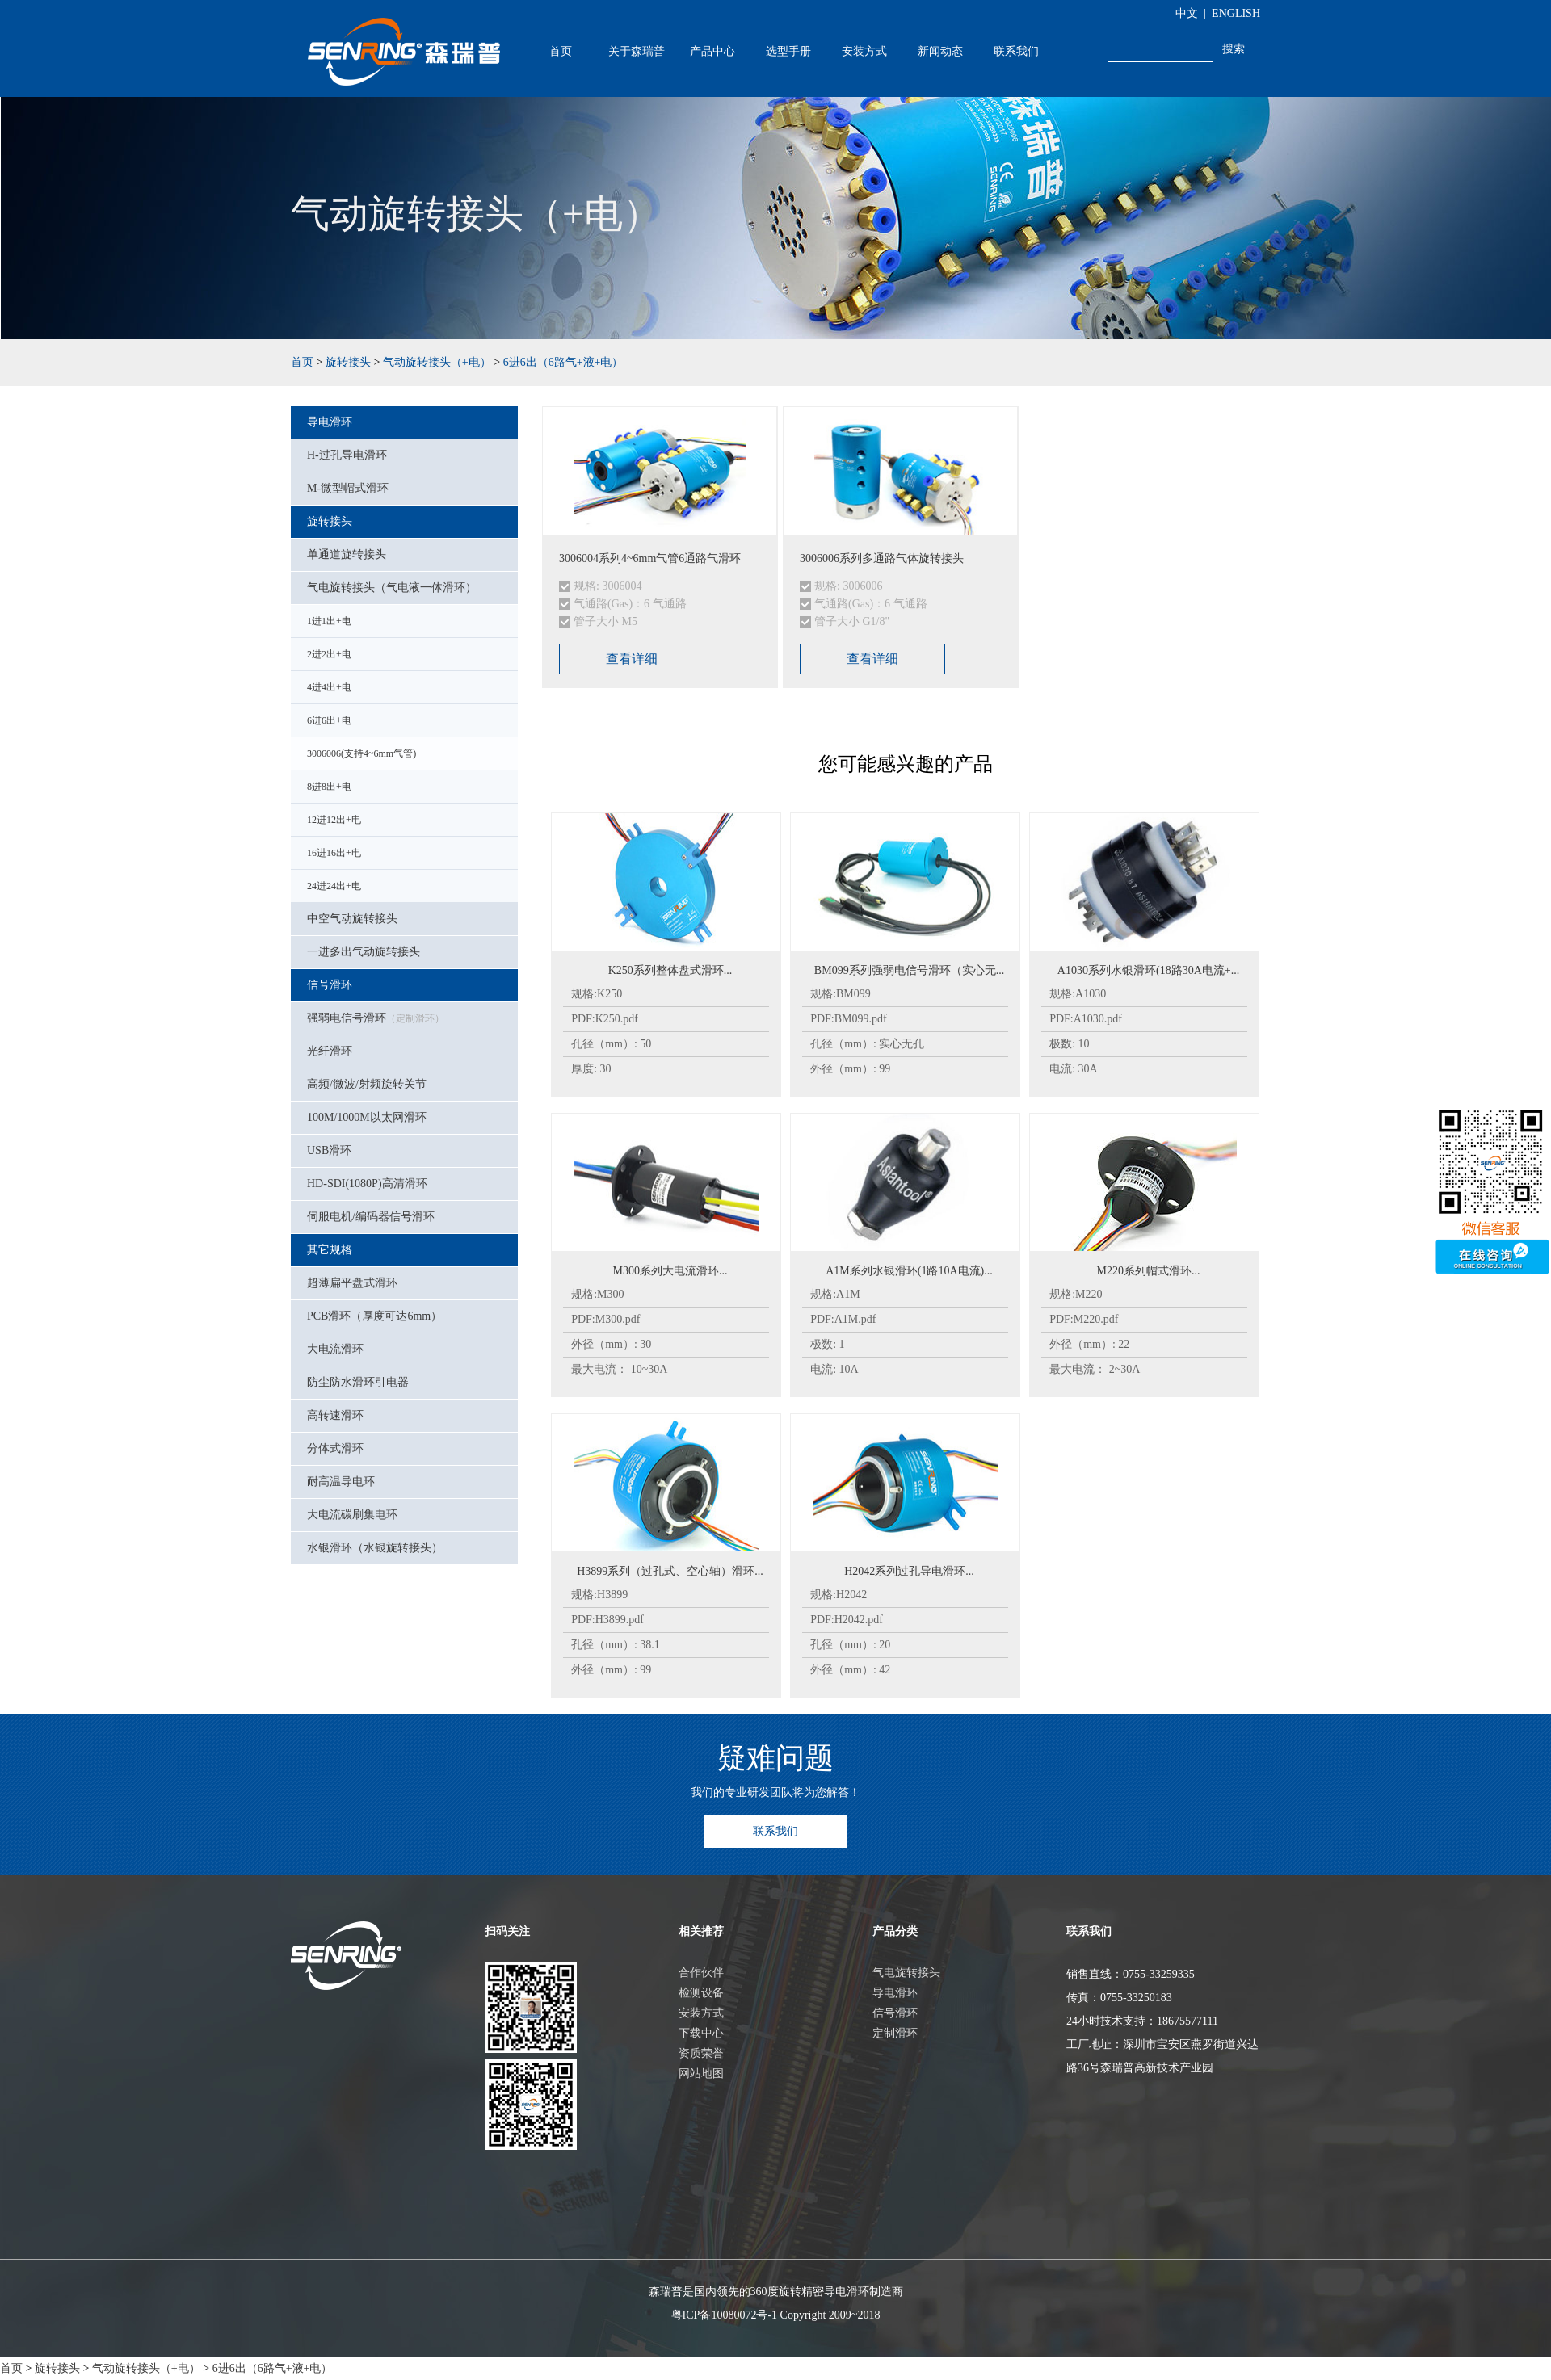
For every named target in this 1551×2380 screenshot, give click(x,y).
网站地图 (701, 2073)
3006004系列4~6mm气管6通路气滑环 (650, 558)
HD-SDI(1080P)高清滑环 (367, 1183)
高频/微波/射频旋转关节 (367, 1084)
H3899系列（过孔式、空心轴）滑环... (670, 1571)
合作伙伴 (701, 1973)
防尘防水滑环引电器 (358, 1382)
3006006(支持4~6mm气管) (361, 753)
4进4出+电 (329, 687)
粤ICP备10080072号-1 (724, 2315)
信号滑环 (329, 985)
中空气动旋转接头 (352, 919)
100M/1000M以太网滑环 (367, 1117)
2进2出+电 (329, 654)
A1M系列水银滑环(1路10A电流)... (909, 1271)
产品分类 (895, 1931)
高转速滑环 (335, 1415)
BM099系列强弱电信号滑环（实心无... (909, 970)
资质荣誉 (701, 2053)
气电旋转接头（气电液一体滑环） (392, 587)
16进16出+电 (334, 852)
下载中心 (701, 2033)
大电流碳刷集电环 (352, 1515)
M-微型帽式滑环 (348, 488)
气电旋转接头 (906, 1973)
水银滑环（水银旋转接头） (375, 1548)
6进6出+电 (329, 720)
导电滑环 (329, 422)
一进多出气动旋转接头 (363, 952)
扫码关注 (507, 1931)
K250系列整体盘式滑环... (670, 970)
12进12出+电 (334, 819)
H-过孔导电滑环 (347, 455)
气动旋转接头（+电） (437, 362)
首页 (560, 50)
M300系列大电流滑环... (670, 1271)
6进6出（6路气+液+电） (563, 362)
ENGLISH (1236, 13)
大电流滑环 (335, 1349)
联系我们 (1016, 50)
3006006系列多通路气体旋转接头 (882, 558)
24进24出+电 (334, 886)
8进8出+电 (329, 786)
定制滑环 (895, 2033)
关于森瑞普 (636, 50)
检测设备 (701, 1993)
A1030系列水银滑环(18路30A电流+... (1148, 970)
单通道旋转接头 (346, 554)
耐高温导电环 (341, 1481)
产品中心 (712, 50)
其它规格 (329, 1250)
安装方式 (864, 50)
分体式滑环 (335, 1448)
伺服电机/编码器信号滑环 (371, 1217)
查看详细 (632, 658)
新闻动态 (940, 50)
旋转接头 (348, 362)
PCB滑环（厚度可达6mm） (374, 1316)
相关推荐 (701, 1931)
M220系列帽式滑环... (1148, 1271)
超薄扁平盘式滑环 (352, 1283)
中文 (1186, 13)
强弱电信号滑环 (375, 1018)
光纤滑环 (329, 1051)
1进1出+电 (329, 621)
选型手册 (788, 50)
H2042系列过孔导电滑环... (909, 1571)
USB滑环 (329, 1150)
